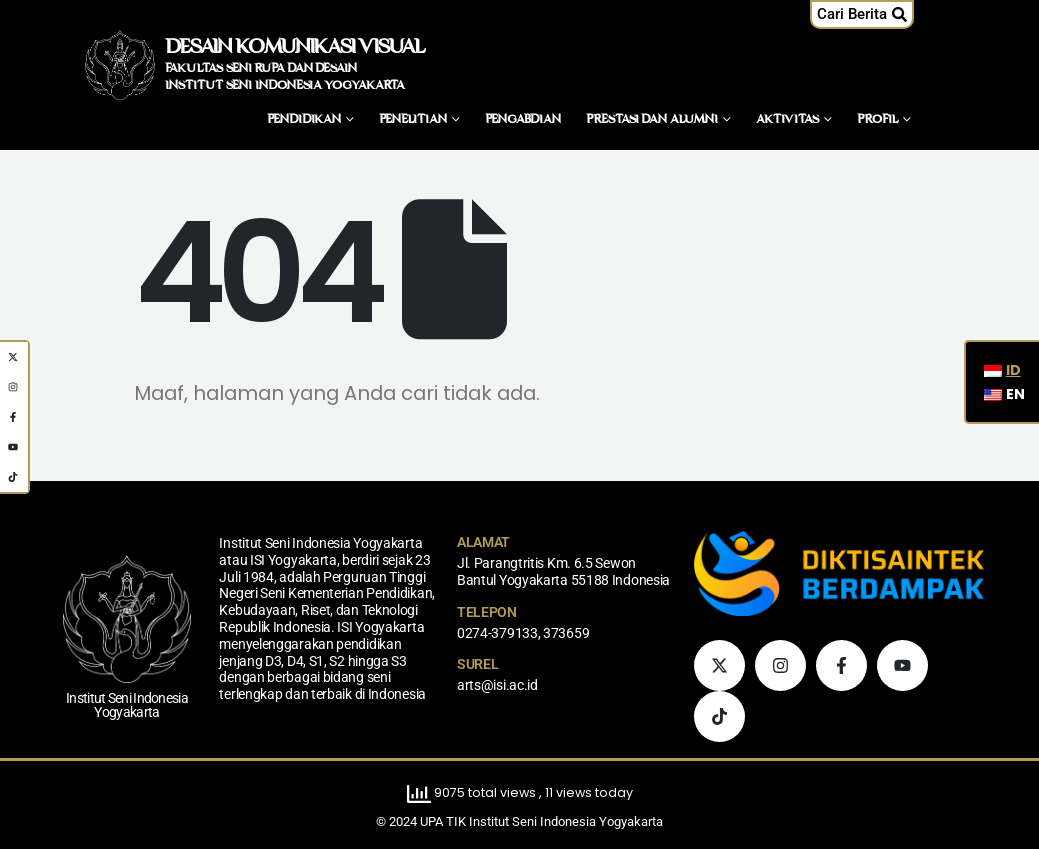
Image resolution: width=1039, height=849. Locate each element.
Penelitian (413, 120)
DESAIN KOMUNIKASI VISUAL (294, 48)
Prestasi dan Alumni (652, 120)
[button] (862, 14)
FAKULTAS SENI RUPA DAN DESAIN (261, 69)
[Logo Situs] (120, 65)
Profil (877, 120)
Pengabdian (523, 120)
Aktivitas (787, 120)
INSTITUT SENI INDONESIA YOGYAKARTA (285, 86)
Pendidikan (304, 120)
